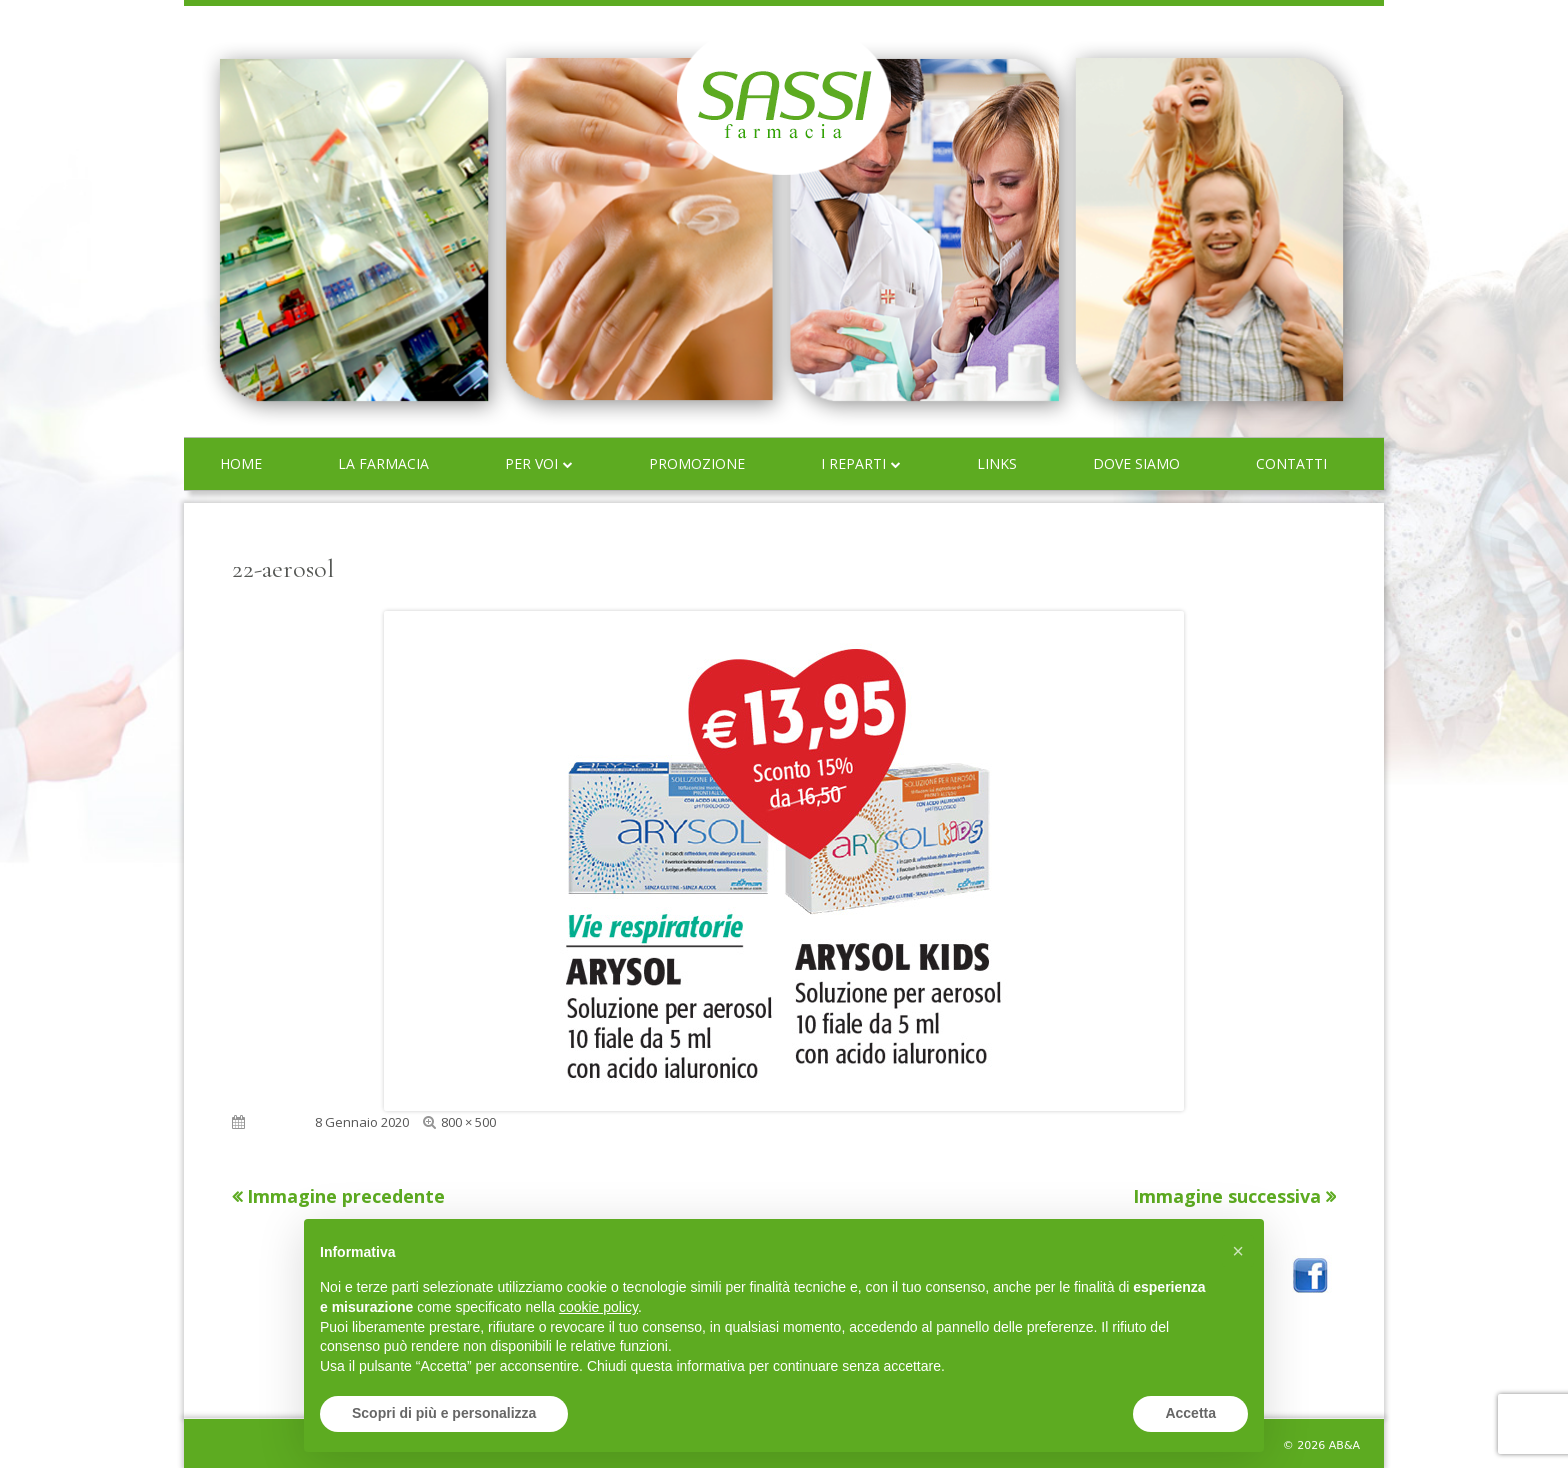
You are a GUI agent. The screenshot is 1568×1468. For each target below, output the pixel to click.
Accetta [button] (1190, 1413)
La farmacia (383, 463)
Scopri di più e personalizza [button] (444, 1413)
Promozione (697, 463)
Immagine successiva (1227, 1196)
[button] (1238, 1251)
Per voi (531, 463)
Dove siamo (1136, 463)
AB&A (1344, 1445)
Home (241, 463)
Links (997, 463)
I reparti (853, 463)
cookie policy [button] (598, 1307)
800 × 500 (468, 1122)
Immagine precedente (346, 1196)
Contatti (1291, 463)
